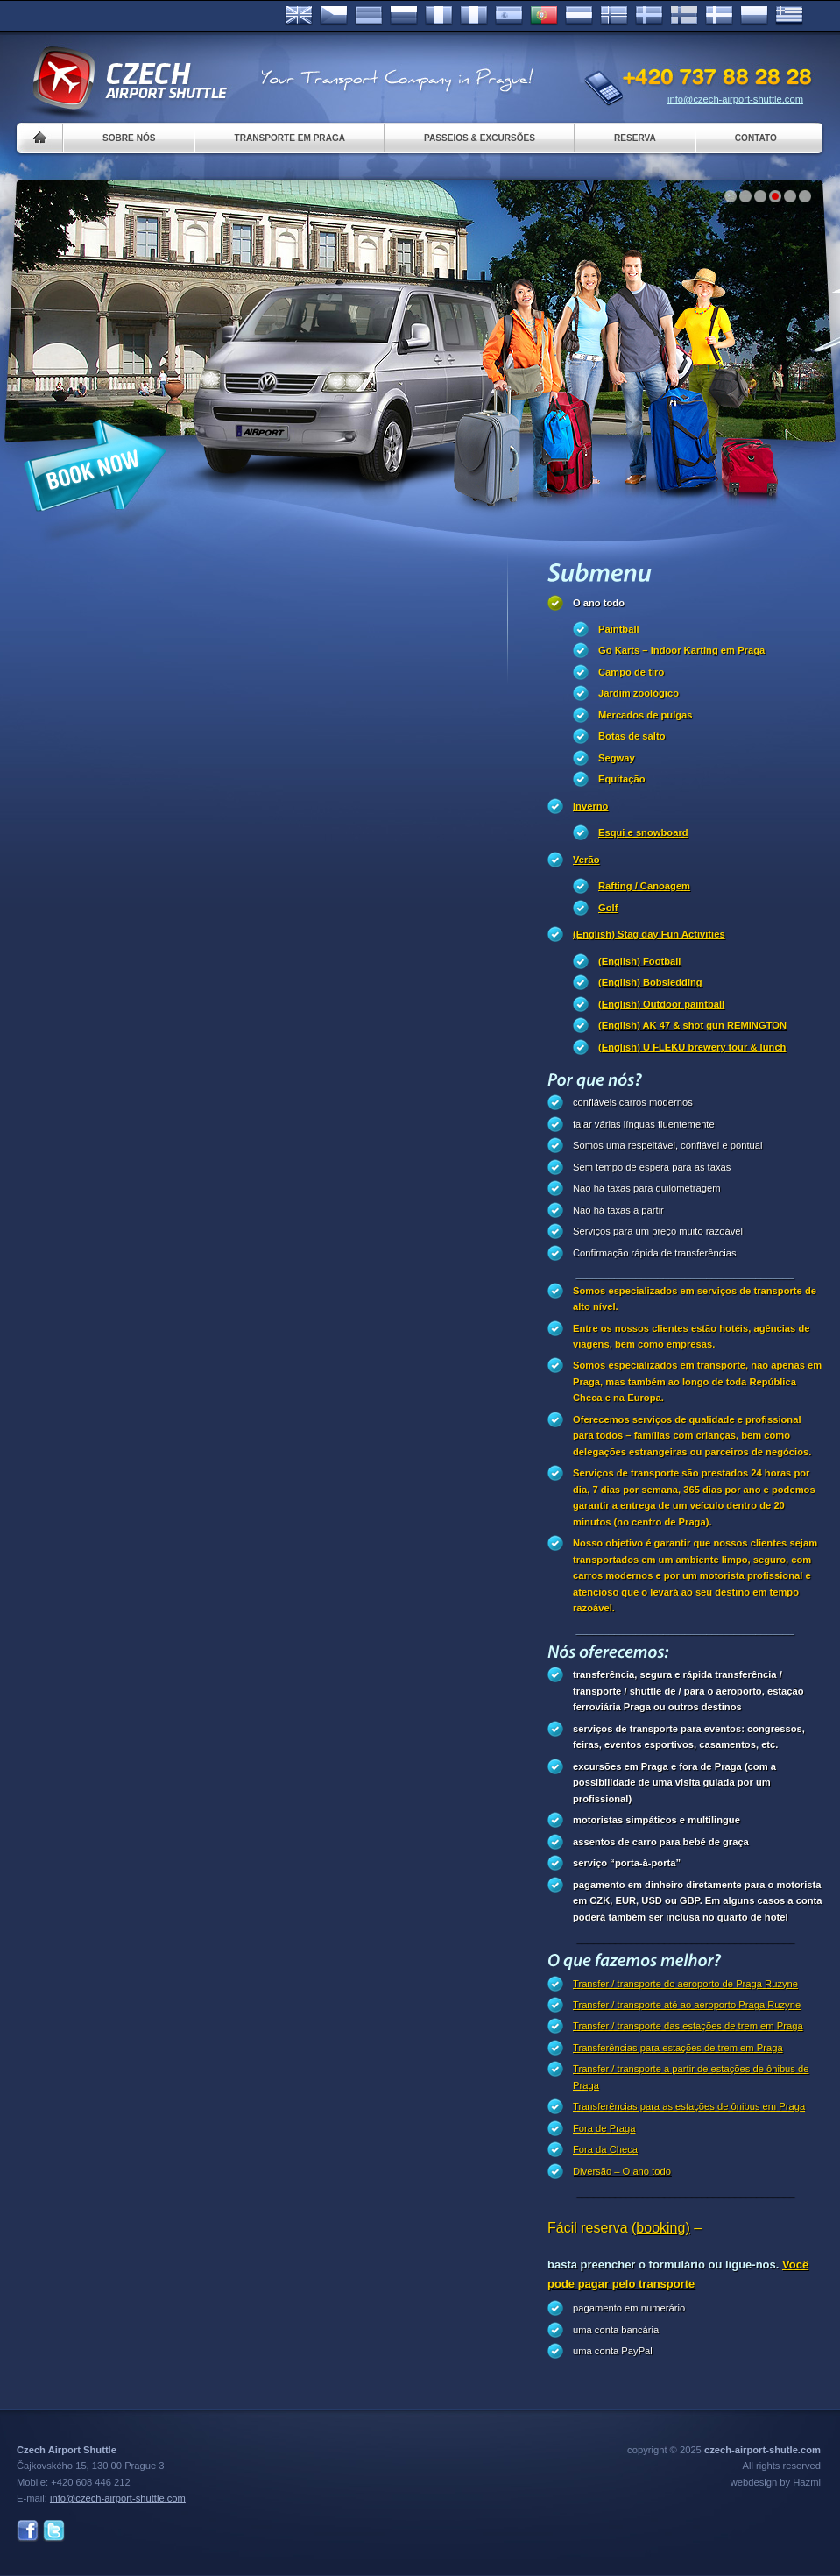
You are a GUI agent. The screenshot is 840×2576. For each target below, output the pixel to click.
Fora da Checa (605, 2149)
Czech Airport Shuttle (129, 79)
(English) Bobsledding (650, 982)
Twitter (54, 2531)
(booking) (661, 2227)
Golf (608, 907)
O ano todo (599, 603)
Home (40, 138)
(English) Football (639, 961)
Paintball (618, 629)
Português (544, 15)
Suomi (684, 15)
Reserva (635, 138)
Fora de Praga (604, 2128)
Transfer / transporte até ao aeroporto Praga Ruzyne (687, 2004)
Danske (719, 15)
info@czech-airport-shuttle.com (735, 99)
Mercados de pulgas (645, 715)
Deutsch (369, 15)
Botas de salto (631, 736)
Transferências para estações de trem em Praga (678, 2047)
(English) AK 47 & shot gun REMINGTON (692, 1025)
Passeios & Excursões (479, 138)
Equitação (621, 779)
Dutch (579, 15)
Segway (616, 758)
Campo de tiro (631, 672)
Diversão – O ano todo (622, 2171)
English (299, 15)
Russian (404, 15)
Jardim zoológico (638, 693)
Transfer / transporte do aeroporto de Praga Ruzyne (685, 1983)
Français (439, 15)
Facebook (28, 2531)
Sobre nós (128, 138)
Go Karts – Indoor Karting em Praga (681, 650)
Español (509, 15)
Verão (586, 859)
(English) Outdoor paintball (661, 1004)
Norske (614, 15)
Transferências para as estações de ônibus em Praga (689, 2106)
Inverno (590, 806)
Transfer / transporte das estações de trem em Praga (688, 2025)
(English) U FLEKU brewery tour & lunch (692, 1047)
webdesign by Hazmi (776, 2482)
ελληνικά (789, 15)
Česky (334, 15)
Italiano (474, 15)
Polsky (754, 15)
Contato (756, 138)
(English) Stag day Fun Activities (649, 934)
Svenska (649, 15)
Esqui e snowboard (643, 832)
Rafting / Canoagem (644, 886)
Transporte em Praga (289, 138)
